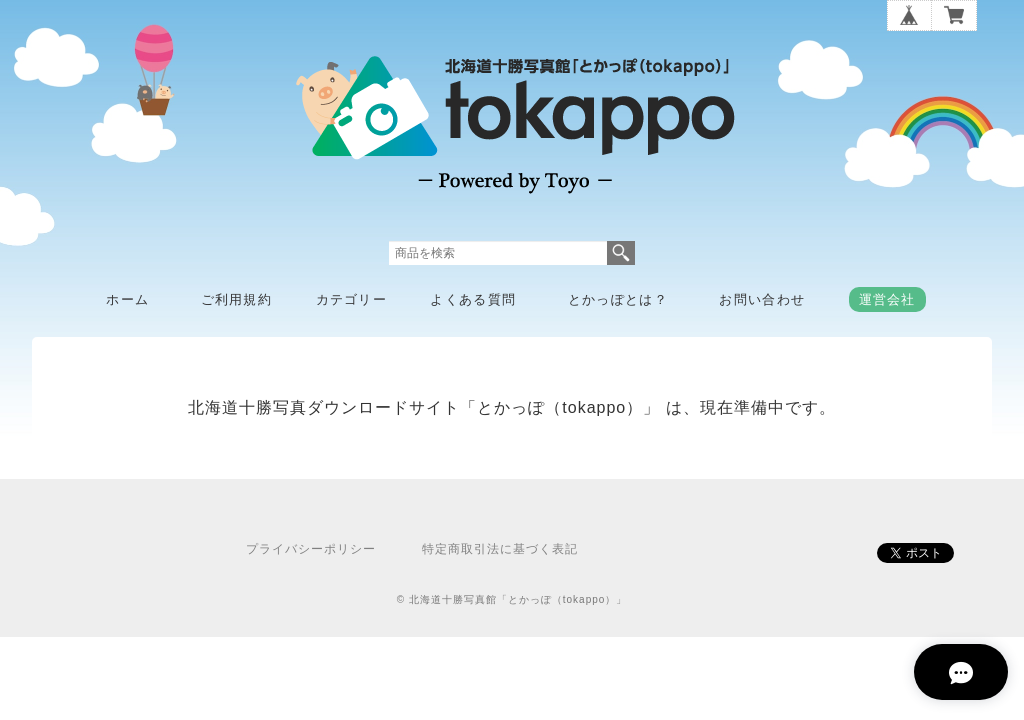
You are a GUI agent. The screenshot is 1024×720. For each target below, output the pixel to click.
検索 (621, 253)
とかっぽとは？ (618, 299)
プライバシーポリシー (311, 549)
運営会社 (887, 299)
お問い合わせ (762, 299)
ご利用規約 (237, 299)
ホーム (127, 299)
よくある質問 (473, 299)
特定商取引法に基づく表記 (500, 549)
